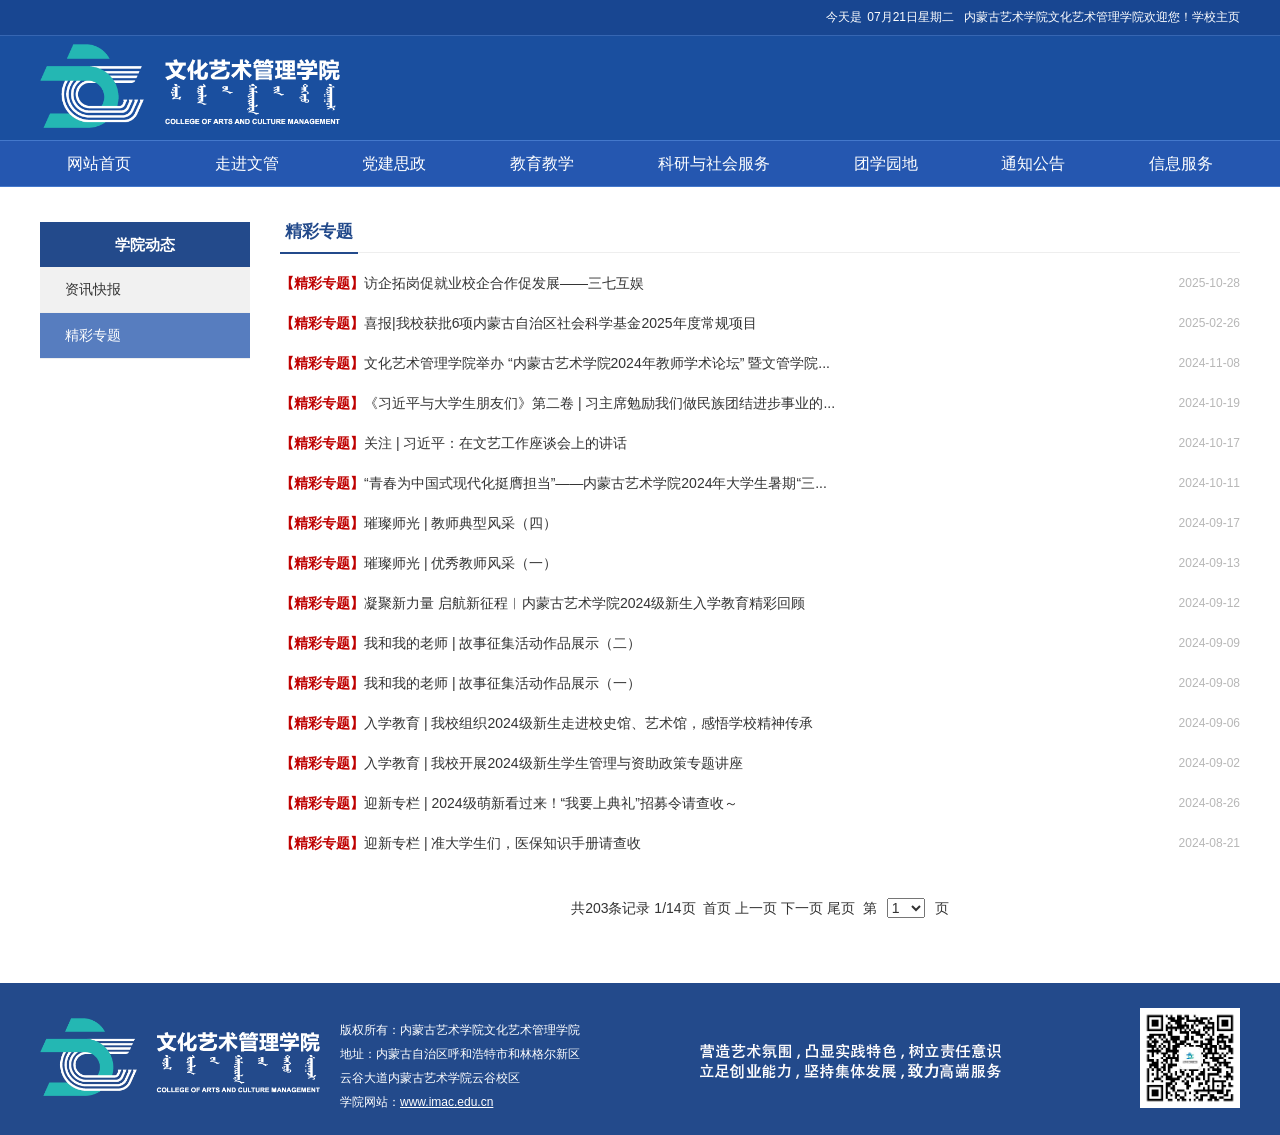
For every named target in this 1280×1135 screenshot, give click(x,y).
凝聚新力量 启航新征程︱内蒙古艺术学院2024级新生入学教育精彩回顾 (584, 603)
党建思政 (394, 163)
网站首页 (99, 163)
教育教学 (542, 163)
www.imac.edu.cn (446, 1102)
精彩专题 (93, 335)
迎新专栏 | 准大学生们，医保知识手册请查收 (502, 843)
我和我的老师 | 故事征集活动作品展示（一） (502, 683)
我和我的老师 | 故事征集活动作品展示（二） (502, 643)
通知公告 (1033, 163)
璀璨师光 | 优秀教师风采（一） (460, 563)
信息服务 (1181, 163)
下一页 (802, 908)
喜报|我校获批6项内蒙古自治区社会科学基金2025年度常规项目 (560, 323)
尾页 (841, 908)
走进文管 (247, 163)
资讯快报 (93, 289)
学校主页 (1216, 17)
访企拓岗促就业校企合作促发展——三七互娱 (504, 283)
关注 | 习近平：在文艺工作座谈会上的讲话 (495, 443)
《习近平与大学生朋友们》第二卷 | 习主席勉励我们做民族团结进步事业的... (599, 403)
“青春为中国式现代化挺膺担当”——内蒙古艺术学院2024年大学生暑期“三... (595, 483)
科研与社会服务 (714, 163)
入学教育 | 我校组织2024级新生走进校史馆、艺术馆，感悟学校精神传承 (588, 723)
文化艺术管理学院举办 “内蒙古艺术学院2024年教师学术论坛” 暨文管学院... (597, 363)
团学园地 (886, 163)
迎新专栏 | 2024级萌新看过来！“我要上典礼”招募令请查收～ (551, 803)
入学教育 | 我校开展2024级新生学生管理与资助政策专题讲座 (553, 763)
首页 (717, 908)
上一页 (756, 908)
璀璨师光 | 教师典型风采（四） (460, 523)
